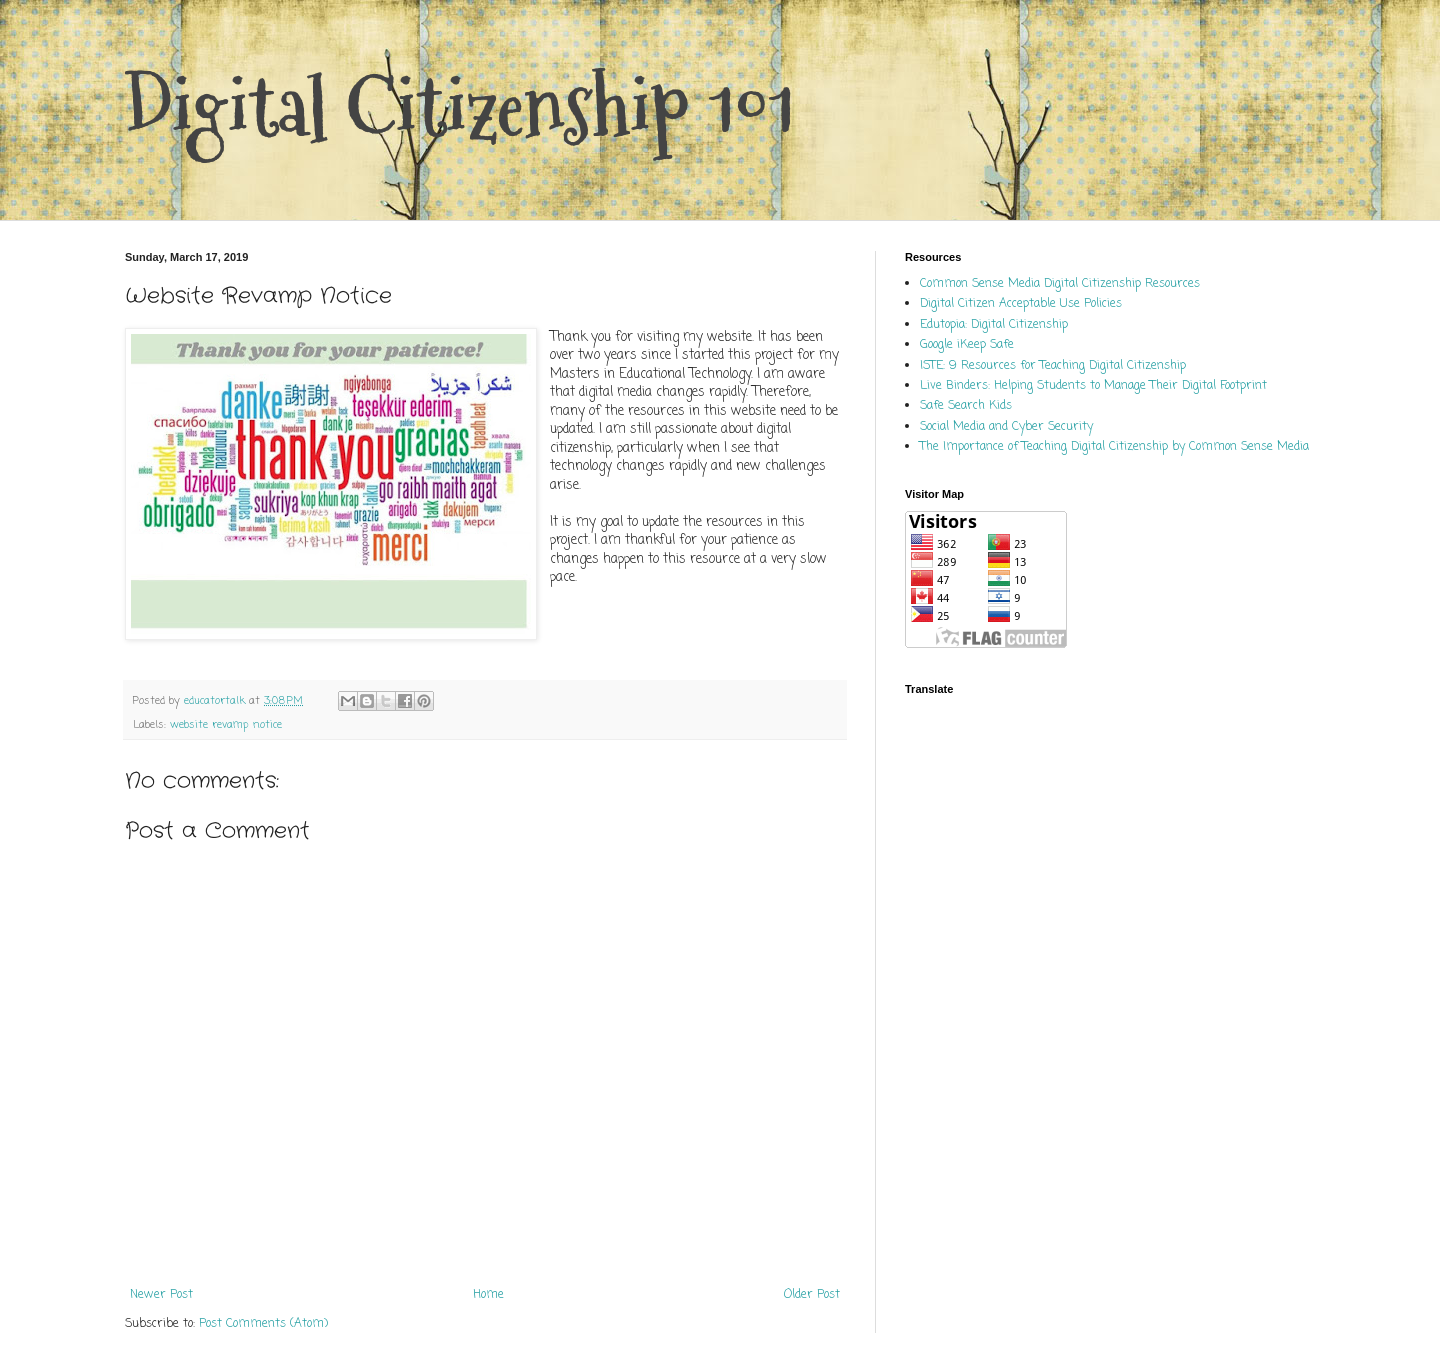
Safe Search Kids (966, 406)
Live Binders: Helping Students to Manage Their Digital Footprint (1093, 386)
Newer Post (161, 1295)
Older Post (812, 1295)
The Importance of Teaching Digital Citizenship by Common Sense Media (1114, 447)
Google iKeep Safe (967, 345)
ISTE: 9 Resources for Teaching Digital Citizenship (1053, 366)
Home (488, 1295)
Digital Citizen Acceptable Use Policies (1021, 304)
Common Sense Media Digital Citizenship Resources (1060, 284)
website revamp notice (226, 725)
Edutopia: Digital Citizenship (994, 325)
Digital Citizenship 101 (460, 107)
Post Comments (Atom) (263, 1324)
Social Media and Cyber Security (1006, 427)
